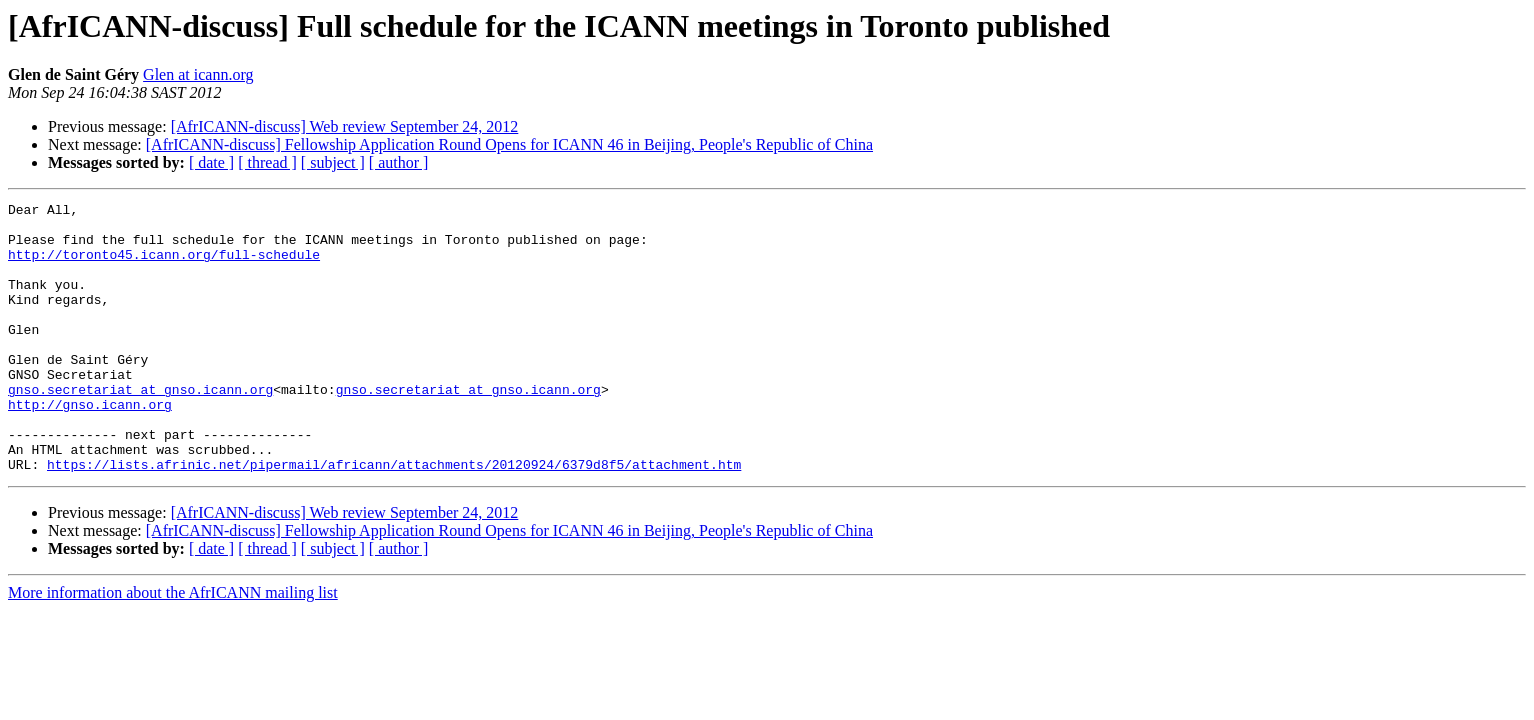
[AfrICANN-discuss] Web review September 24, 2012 (345, 126)
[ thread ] (267, 162)
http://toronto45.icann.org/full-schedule (164, 266)
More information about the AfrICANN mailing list (173, 646)
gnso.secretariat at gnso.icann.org (140, 428)
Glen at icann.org (198, 74)
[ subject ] (333, 162)
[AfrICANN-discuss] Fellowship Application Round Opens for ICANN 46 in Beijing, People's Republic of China (509, 144)
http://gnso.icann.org (90, 446)
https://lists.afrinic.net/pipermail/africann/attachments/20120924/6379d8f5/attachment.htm (394, 518)
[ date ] (211, 162)
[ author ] (399, 162)
